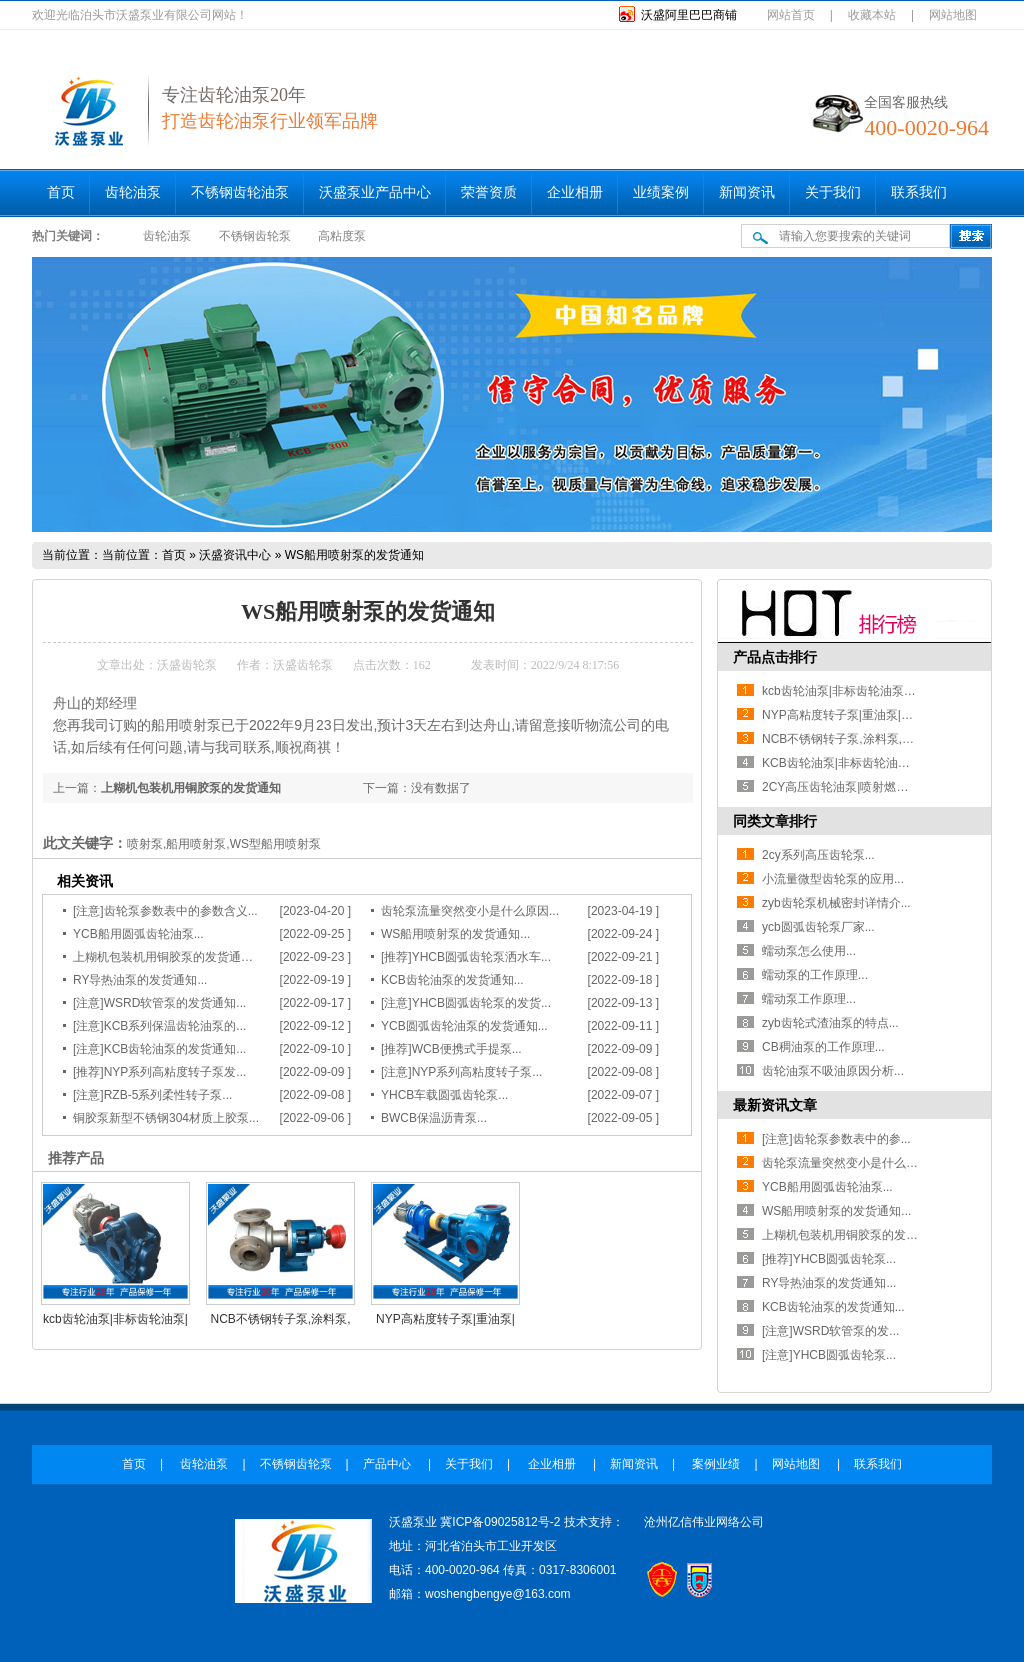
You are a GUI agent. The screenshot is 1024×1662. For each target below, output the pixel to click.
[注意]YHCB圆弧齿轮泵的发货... (466, 1003)
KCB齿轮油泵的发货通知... (452, 980)
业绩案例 (661, 192)
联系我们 (919, 192)
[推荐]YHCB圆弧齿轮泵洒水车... (466, 957)
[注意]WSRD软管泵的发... (830, 1331)
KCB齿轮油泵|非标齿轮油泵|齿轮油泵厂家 (873, 763)
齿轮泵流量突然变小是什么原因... (470, 911)
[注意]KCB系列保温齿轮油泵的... (159, 1026)
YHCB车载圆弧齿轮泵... (444, 1095)
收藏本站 (872, 15)
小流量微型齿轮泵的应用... (833, 879)
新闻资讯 (747, 192)
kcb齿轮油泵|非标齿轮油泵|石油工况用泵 (870, 691)
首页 (61, 192)
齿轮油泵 (133, 192)
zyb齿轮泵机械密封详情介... (836, 903)
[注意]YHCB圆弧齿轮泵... (829, 1355)
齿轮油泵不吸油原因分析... (833, 1071)
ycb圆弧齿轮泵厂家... (818, 927)
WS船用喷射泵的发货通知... (455, 934)
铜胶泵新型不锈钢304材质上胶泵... (166, 1118)
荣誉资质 (489, 192)
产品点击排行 (775, 657)
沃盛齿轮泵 (187, 665)
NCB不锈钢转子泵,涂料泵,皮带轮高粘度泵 (874, 739)
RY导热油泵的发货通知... (140, 980)
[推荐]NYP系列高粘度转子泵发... (159, 1072)
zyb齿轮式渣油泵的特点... (830, 1023)
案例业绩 (716, 1464)
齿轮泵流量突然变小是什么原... (845, 1163)
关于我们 (833, 192)
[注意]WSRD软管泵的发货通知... (159, 1003)
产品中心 (388, 1464)
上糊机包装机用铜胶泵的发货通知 (191, 788)
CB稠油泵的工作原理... (823, 1047)
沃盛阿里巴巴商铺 (689, 15)
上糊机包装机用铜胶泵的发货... (845, 1235)
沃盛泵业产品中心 (375, 192)
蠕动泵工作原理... (809, 999)
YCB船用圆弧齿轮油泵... (138, 934)
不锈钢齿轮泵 (255, 236)
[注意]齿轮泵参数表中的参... (836, 1139)
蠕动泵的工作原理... (815, 975)
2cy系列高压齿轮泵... (818, 855)
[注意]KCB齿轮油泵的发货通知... (159, 1049)
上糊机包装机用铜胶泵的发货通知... (168, 957)
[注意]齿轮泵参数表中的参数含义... (165, 911)
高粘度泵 (342, 236)
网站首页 (791, 15)
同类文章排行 (775, 821)
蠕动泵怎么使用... (809, 951)
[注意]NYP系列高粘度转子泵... (461, 1072)
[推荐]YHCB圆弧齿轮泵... (829, 1259)
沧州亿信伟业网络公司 (704, 1522)
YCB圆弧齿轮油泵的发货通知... (464, 1026)
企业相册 (575, 192)
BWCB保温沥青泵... (434, 1118)
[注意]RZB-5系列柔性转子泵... (152, 1095)
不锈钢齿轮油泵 (240, 192)
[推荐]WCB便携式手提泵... (451, 1049)
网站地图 (953, 15)
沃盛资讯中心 (235, 555)
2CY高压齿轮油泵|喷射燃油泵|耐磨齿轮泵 (873, 787)
